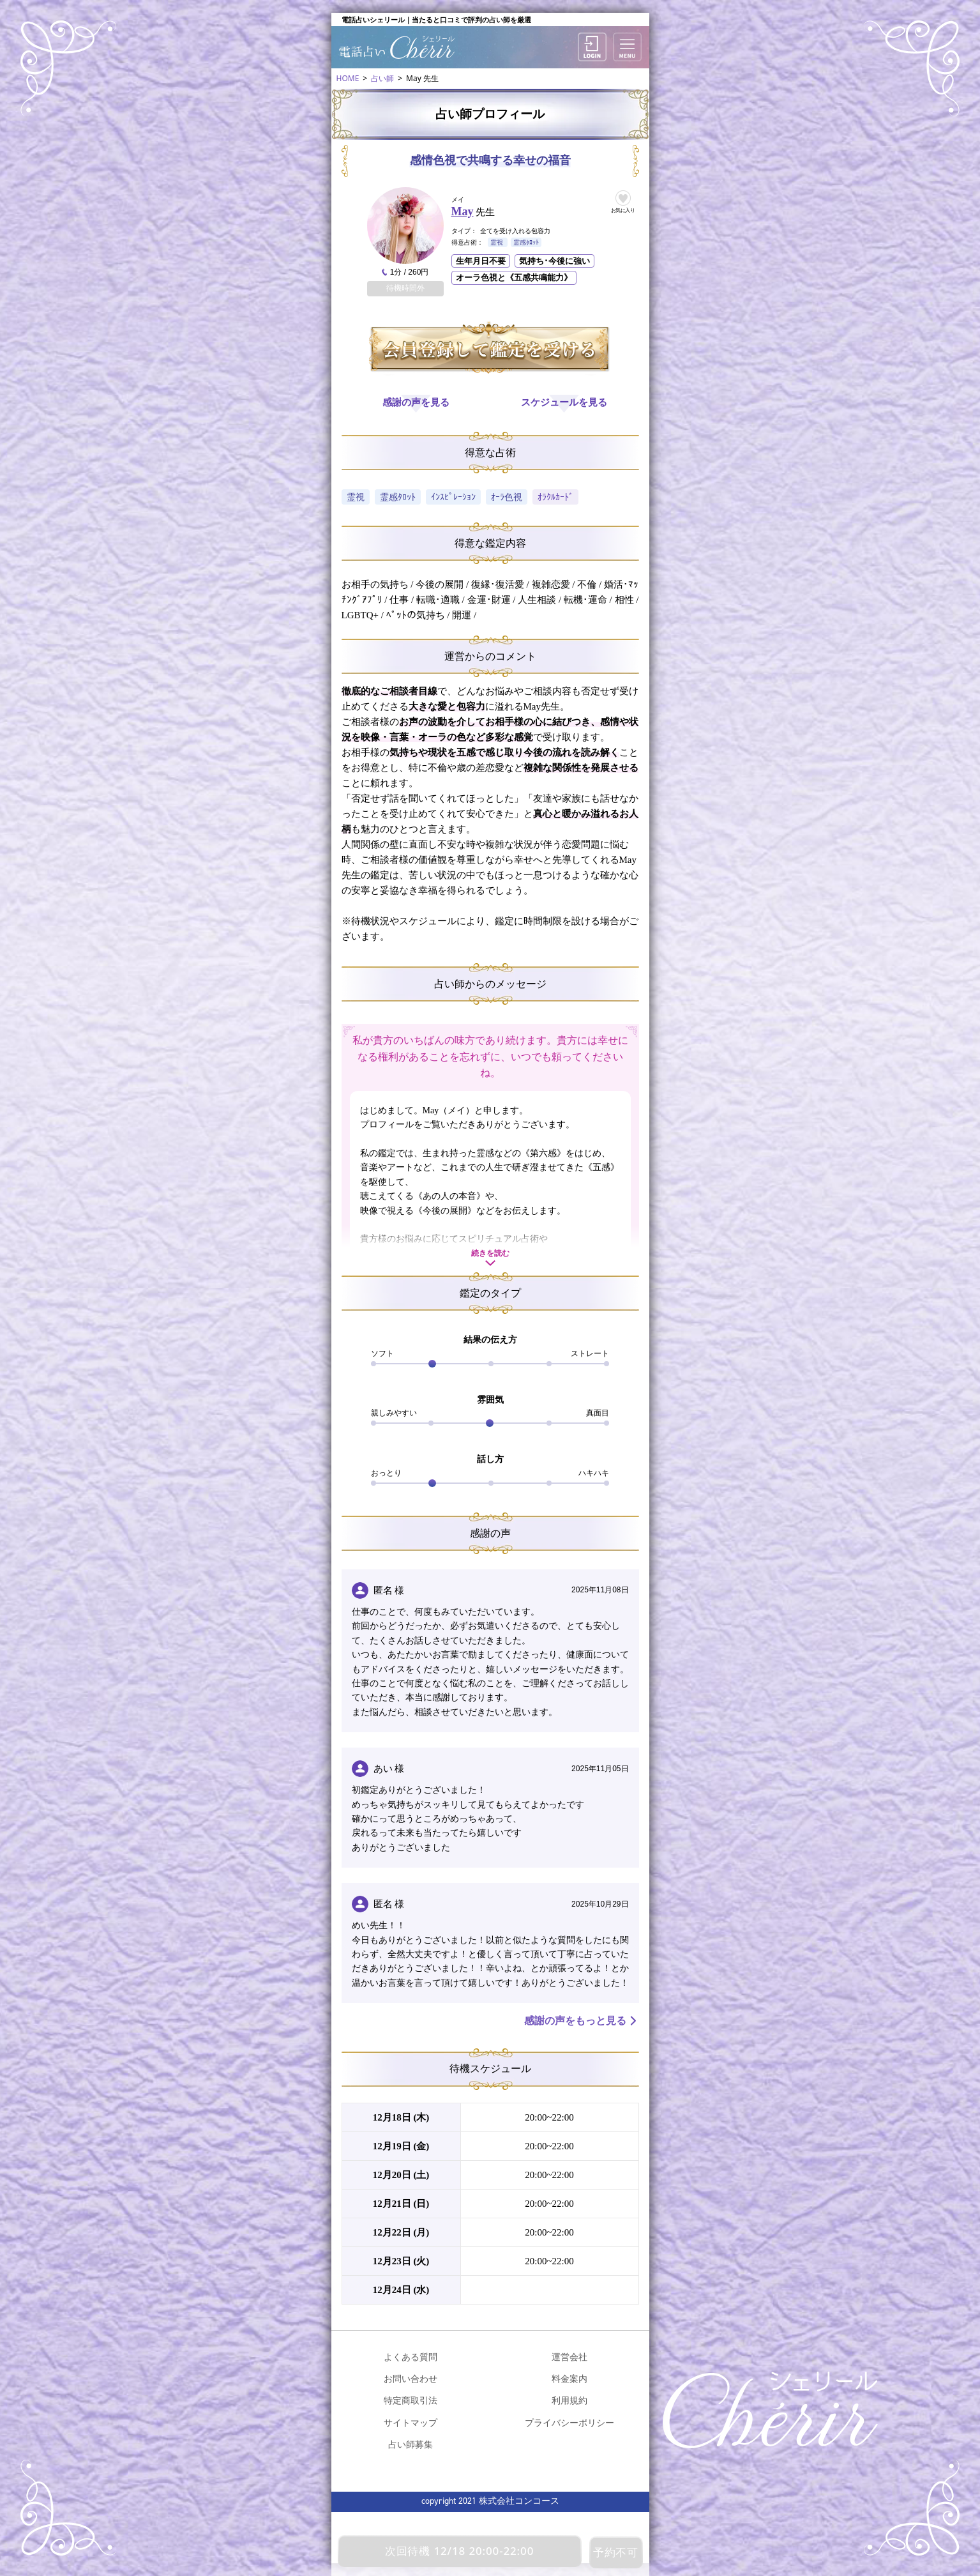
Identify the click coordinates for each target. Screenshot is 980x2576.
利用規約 (569, 2400)
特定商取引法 (410, 2400)
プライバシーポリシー (569, 2422)
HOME (347, 78)
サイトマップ (410, 2422)
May (462, 211)
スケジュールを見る (564, 402)
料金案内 (569, 2378)
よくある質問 (410, 2357)
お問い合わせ (410, 2378)
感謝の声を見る (415, 402)
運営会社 (569, 2357)
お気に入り (623, 210)
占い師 (382, 78)
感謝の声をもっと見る (575, 2020)
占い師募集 (410, 2444)
